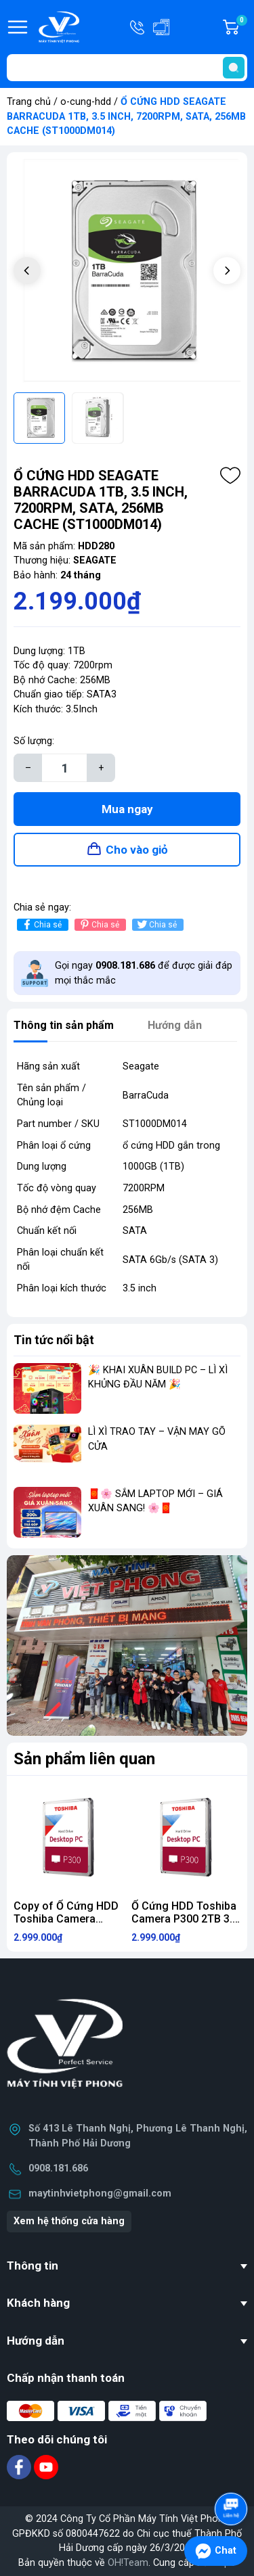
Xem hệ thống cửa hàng (69, 2221)
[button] (226, 270)
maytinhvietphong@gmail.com (99, 2193)
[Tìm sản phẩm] (127, 67)
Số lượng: (34, 741)
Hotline (138, 27)
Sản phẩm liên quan (84, 1758)
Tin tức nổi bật (54, 1340)
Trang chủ (29, 102)
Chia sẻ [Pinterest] (98, 924)
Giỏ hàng (241, 27)
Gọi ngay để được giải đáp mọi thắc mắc (143, 973)
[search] (234, 67)
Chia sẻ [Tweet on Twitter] (156, 924)
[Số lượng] (64, 768)
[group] (127, 272)
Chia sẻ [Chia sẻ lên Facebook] (41, 924)
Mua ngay (127, 809)
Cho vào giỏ (137, 849)
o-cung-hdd (85, 102)
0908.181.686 (58, 2168)
